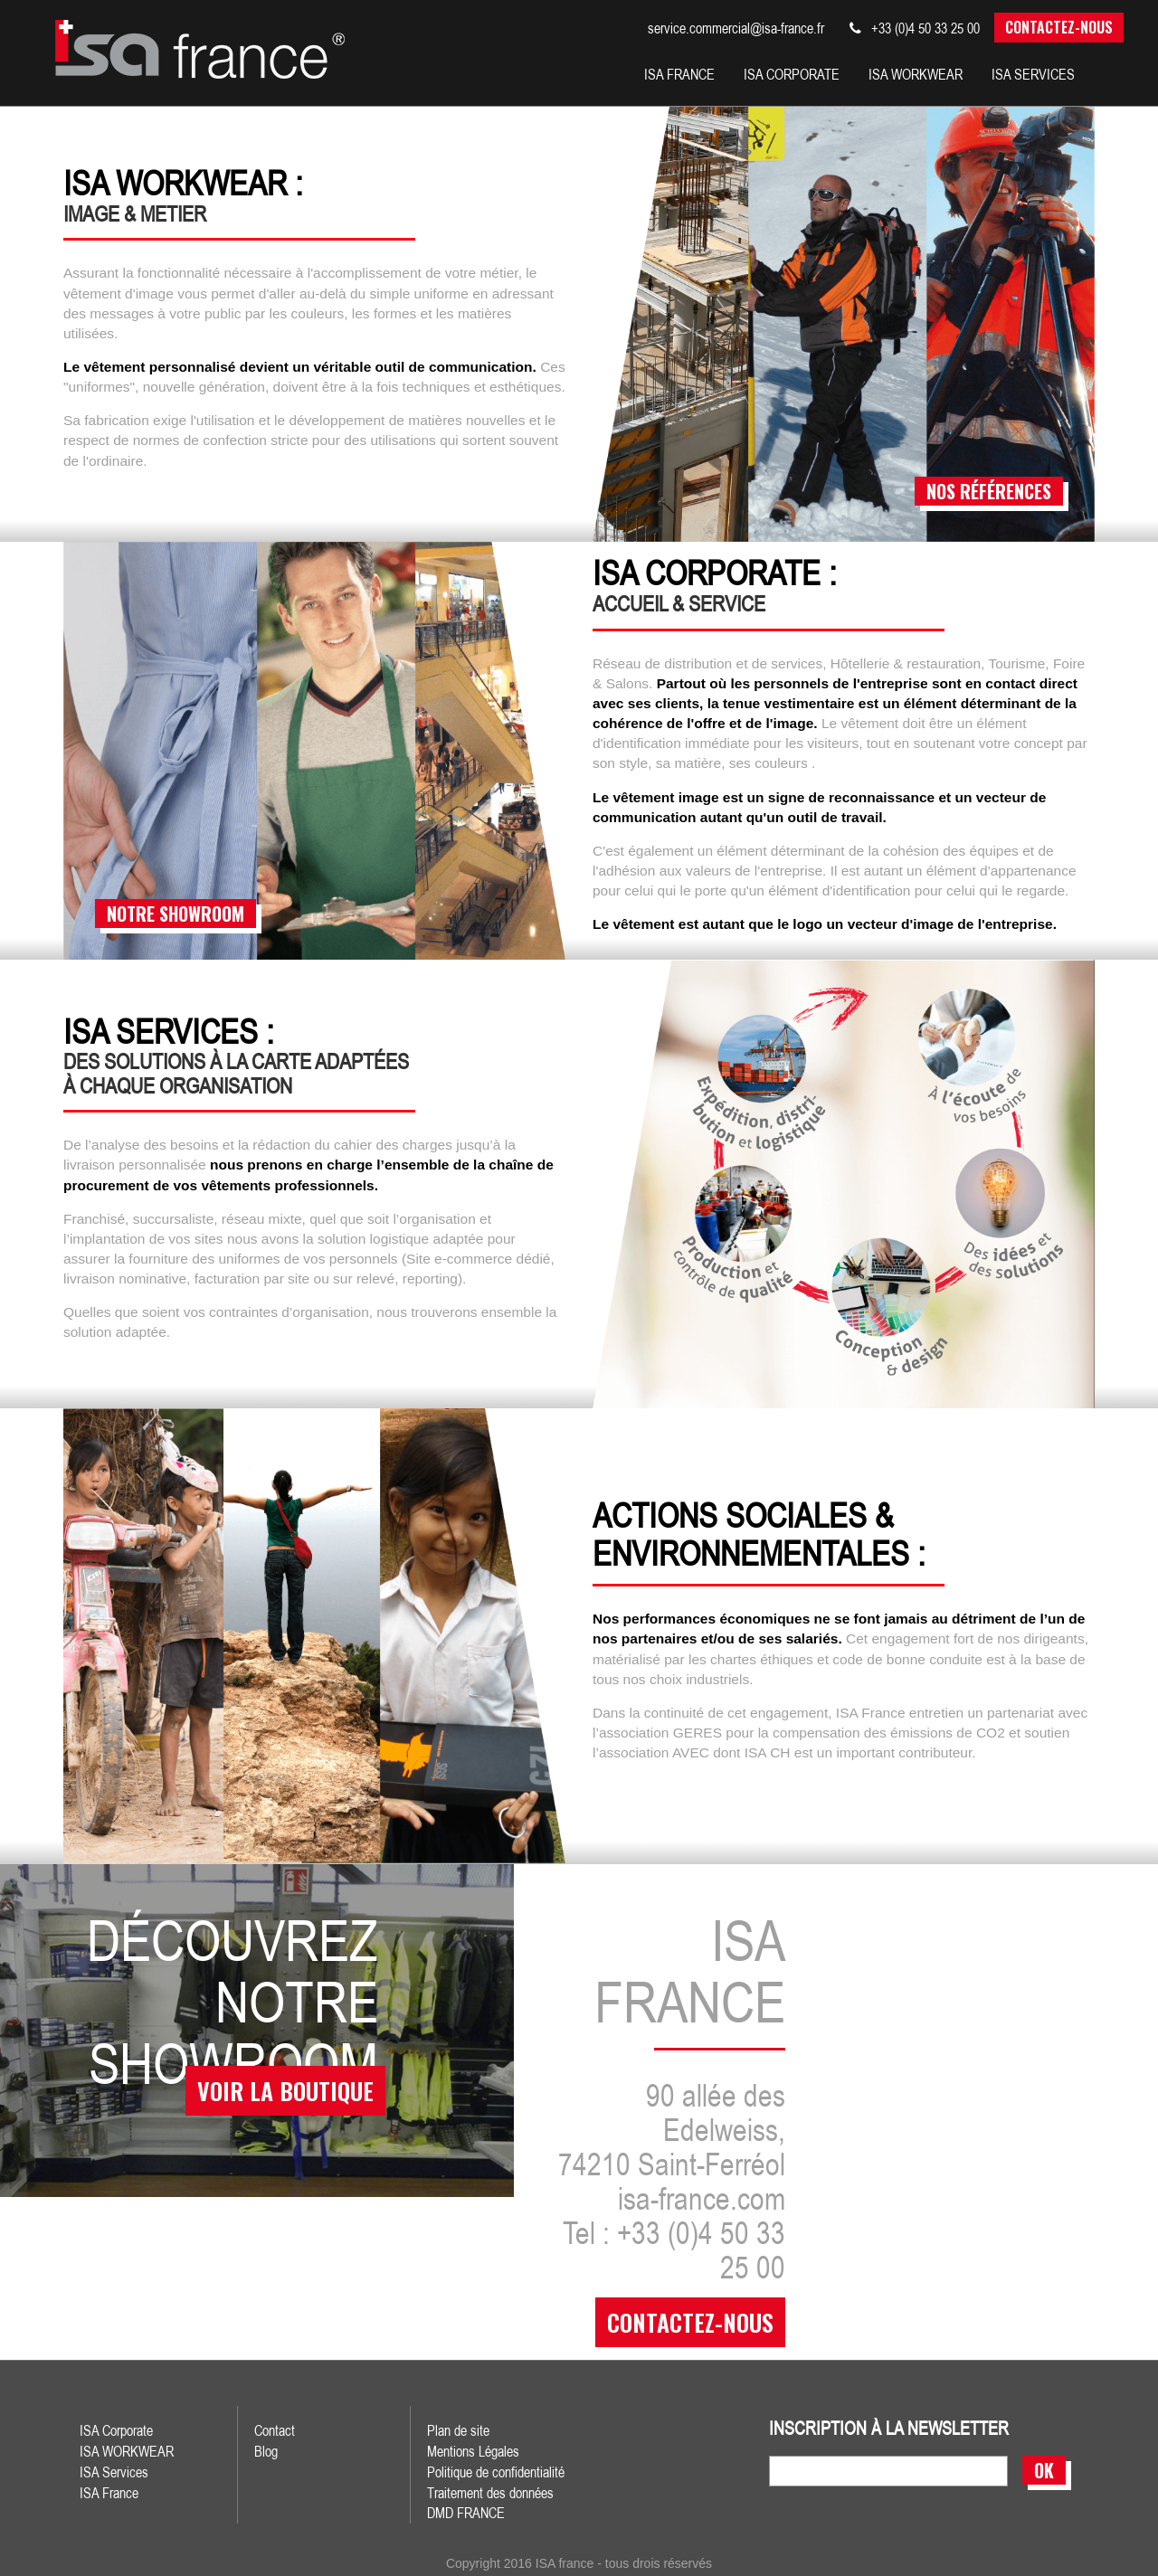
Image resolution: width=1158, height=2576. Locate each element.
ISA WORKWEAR (127, 2449)
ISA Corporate (116, 2429)
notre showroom (175, 912)
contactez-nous (690, 2321)
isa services (1033, 74)
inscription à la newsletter (889, 2427)
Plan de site (458, 2429)
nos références (988, 490)
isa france (679, 74)
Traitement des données (490, 2491)
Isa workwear (915, 74)
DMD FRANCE (466, 2512)
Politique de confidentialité (496, 2470)
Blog (266, 2449)
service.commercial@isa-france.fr (736, 28)
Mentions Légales (473, 2449)
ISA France (109, 2491)
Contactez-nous (1059, 27)
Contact (274, 2429)
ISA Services (114, 2470)
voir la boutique (278, 2099)
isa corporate (792, 74)
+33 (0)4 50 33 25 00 (915, 28)
